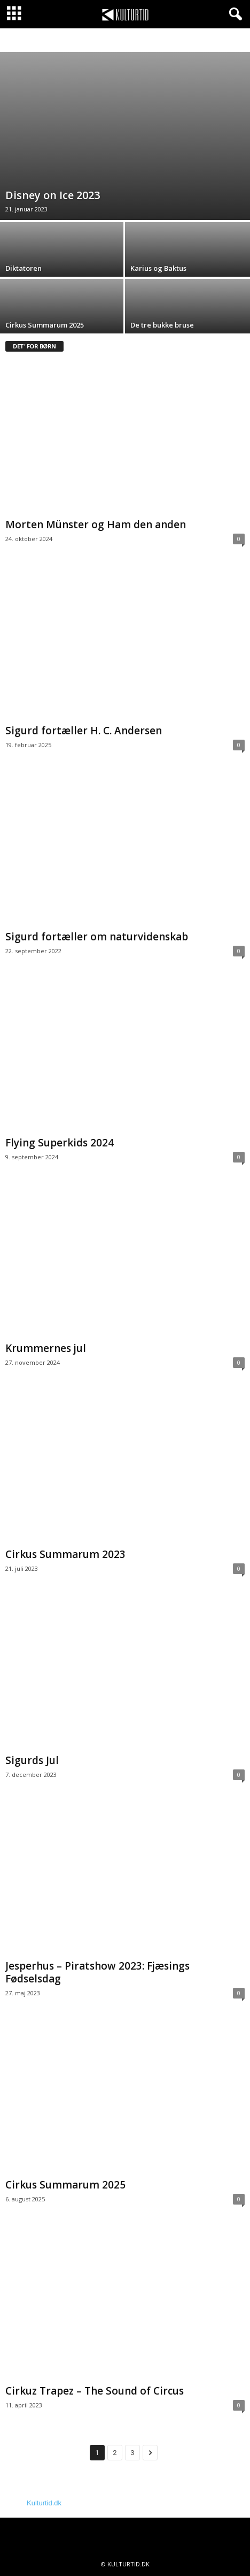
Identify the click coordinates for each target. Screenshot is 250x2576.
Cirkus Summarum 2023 (65, 1554)
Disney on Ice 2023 (52, 195)
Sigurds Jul (32, 1760)
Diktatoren (23, 268)
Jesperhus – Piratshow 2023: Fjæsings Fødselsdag (97, 1972)
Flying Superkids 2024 (59, 1143)
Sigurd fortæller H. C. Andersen (85, 731)
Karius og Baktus (158, 268)
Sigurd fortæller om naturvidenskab (96, 937)
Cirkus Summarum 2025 (45, 325)
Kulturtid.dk (44, 2503)
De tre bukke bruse (163, 325)
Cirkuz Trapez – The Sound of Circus (94, 2391)
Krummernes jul (47, 1348)
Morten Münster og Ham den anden (95, 524)
